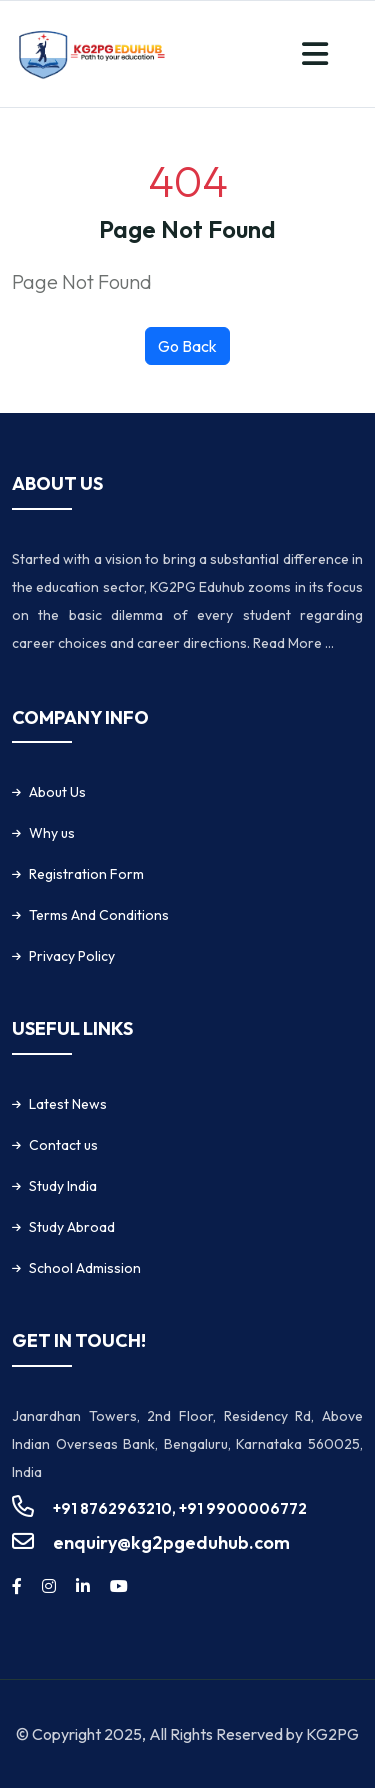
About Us (57, 792)
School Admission (85, 1268)
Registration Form (86, 874)
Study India (63, 1186)
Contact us (63, 1145)
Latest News (68, 1104)
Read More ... (293, 643)
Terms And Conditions (99, 915)
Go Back (187, 346)
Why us (52, 833)
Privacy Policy (72, 956)
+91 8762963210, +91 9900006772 (180, 1508)
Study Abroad (72, 1227)
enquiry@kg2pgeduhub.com (171, 1542)
